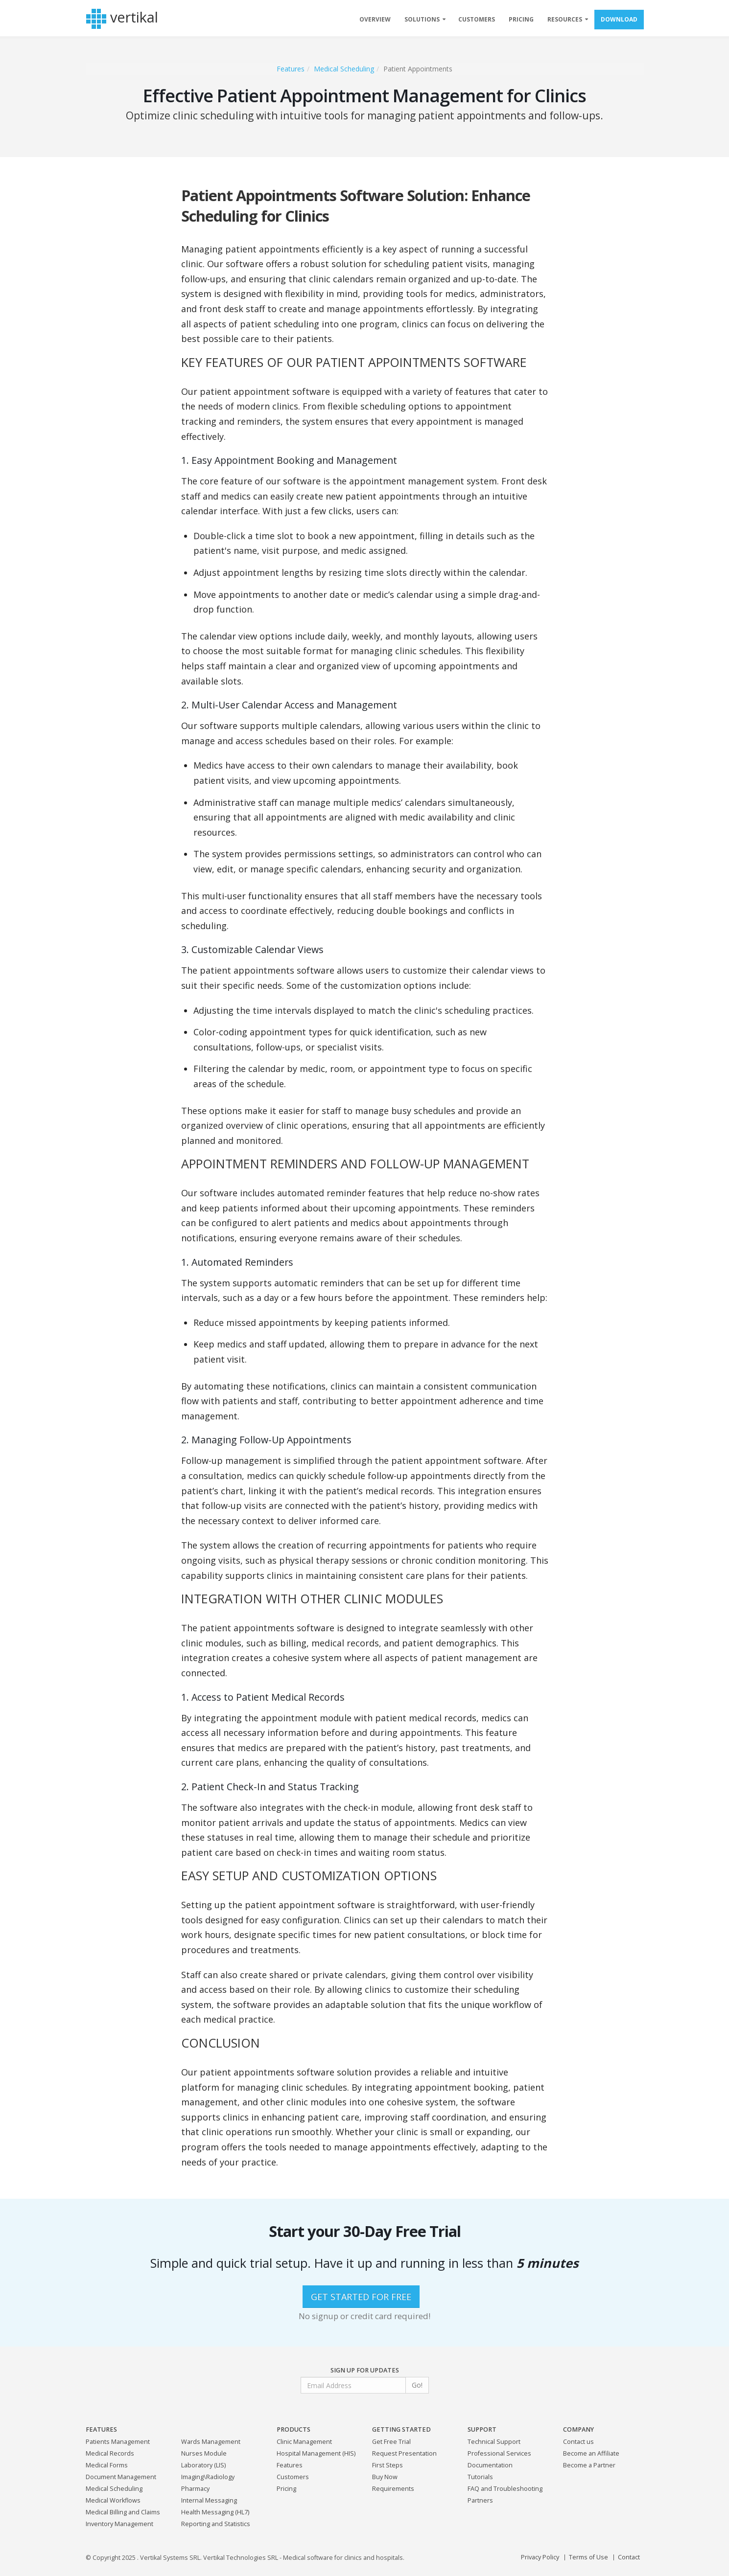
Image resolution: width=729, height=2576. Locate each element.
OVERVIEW (375, 19)
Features (291, 68)
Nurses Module (204, 2453)
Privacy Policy (540, 2557)
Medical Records (110, 2453)
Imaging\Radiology (208, 2477)
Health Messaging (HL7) (215, 2512)
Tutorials (480, 2477)
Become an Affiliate (591, 2453)
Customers (293, 2477)
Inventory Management (119, 2524)
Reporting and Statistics (215, 2524)
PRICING (521, 19)
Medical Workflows (113, 2500)
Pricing (286, 2489)
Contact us (578, 2442)
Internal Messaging (209, 2500)
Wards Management (210, 2442)
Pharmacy (195, 2489)
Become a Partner (589, 2465)
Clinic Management (304, 2442)
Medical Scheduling (344, 68)
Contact (629, 2557)
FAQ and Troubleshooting (505, 2489)
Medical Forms (107, 2465)
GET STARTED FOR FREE (361, 2296)
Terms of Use (588, 2557)
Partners (480, 2500)
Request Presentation (404, 2453)
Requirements (393, 2489)
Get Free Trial (391, 2442)
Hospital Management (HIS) (316, 2453)
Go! (417, 2385)
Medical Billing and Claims (123, 2512)
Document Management (121, 2477)
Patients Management (118, 2442)
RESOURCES (564, 19)
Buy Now (385, 2477)
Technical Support (494, 2442)
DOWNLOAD (619, 19)
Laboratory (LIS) (203, 2465)
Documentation (490, 2465)
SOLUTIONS (422, 19)
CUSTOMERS (476, 19)
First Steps (387, 2465)
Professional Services (499, 2453)
